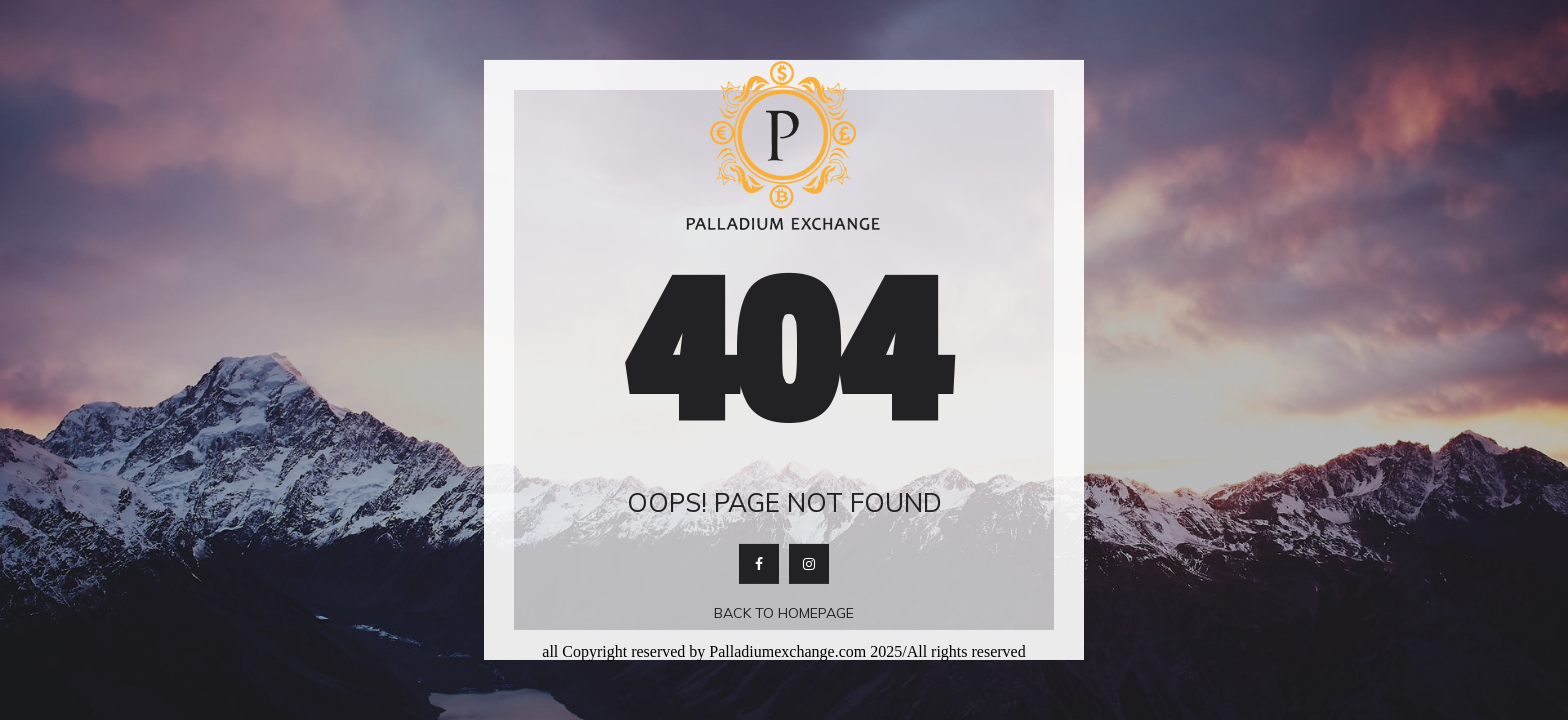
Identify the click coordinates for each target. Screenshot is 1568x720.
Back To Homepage (784, 613)
